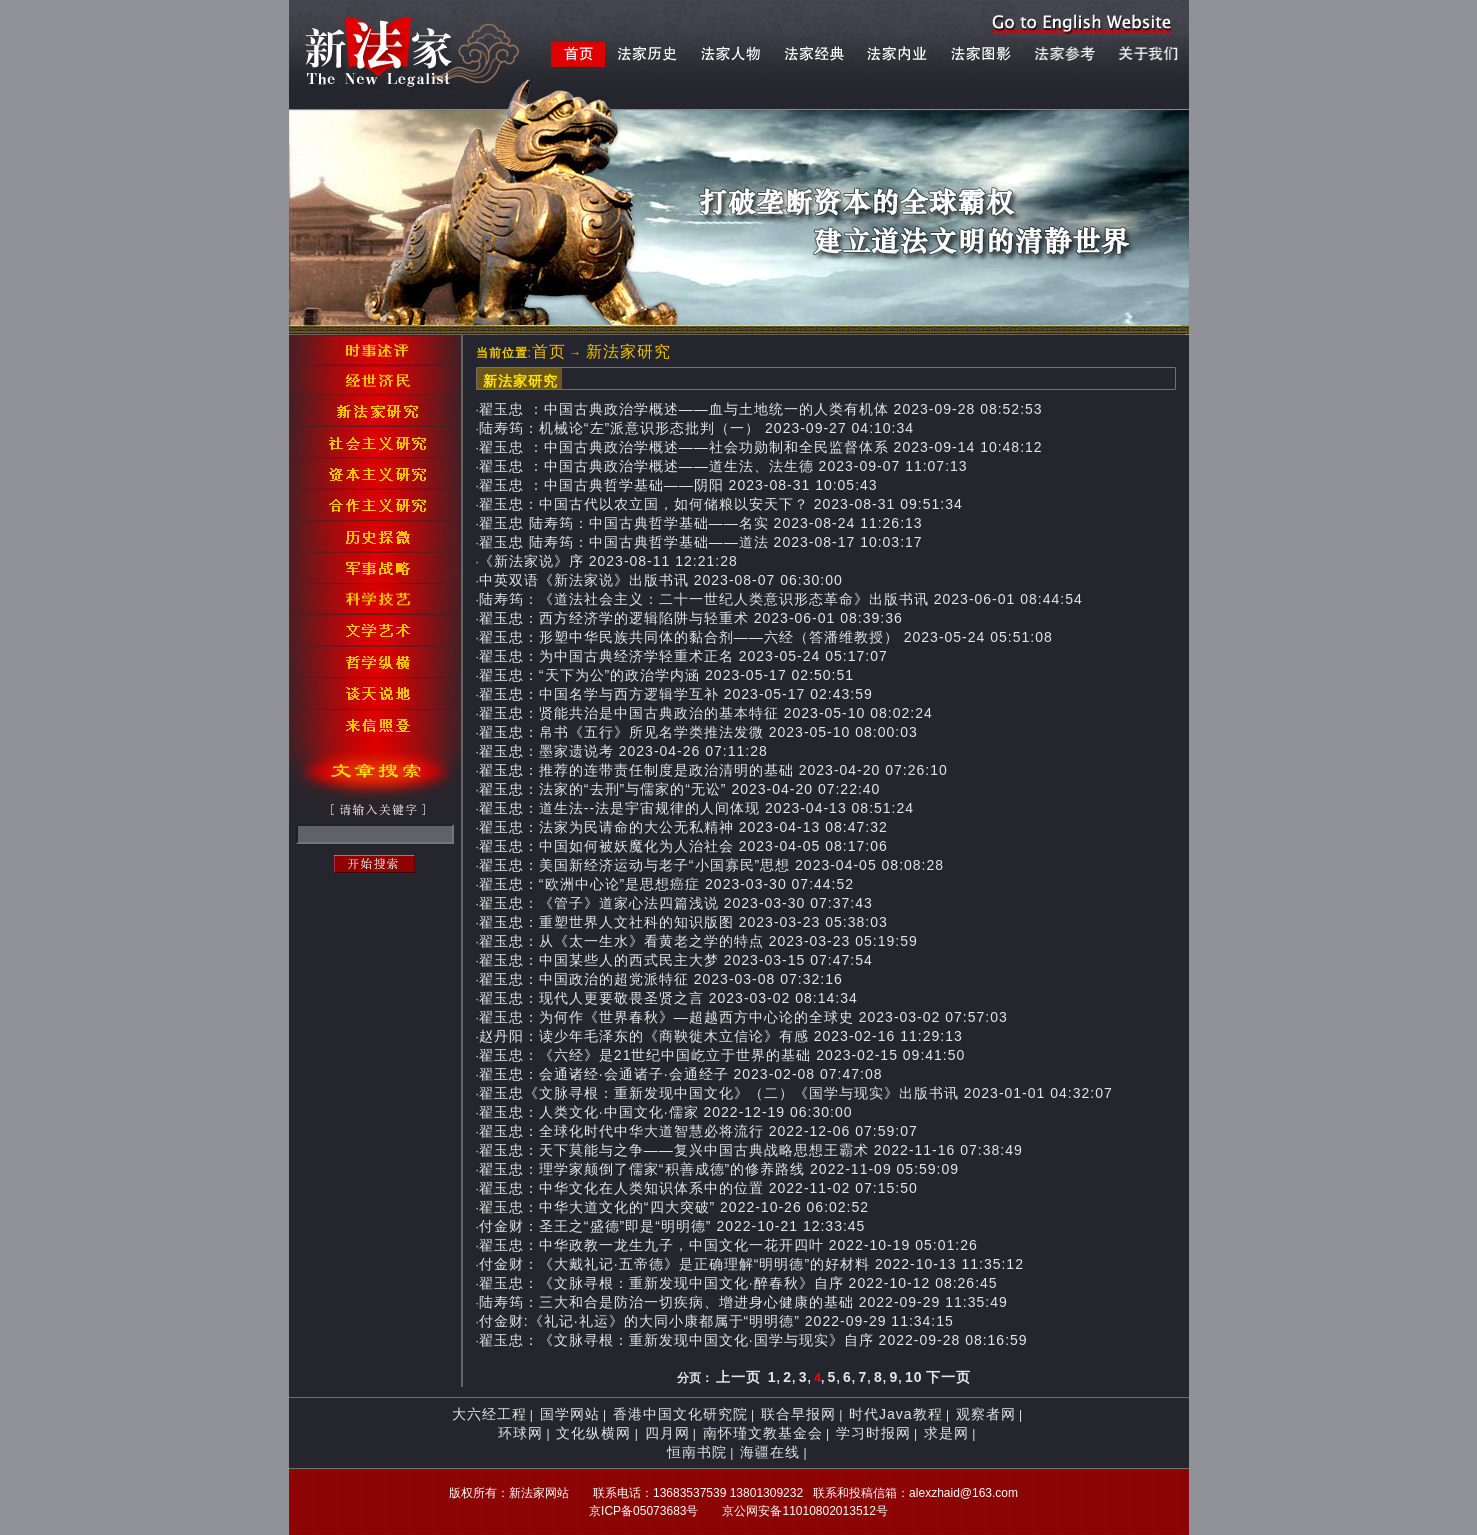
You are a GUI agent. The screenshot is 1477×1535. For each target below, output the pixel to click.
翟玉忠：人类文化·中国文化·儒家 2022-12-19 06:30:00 (666, 1112)
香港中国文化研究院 (680, 1414)
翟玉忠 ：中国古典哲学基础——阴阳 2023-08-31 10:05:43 (678, 485)
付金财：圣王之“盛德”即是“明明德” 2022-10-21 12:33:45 (672, 1226)
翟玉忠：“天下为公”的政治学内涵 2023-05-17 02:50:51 (666, 675)
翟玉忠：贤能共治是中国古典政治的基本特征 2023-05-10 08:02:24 (706, 713)
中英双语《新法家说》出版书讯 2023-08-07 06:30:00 (661, 580)
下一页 (948, 1377)
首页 (549, 351)
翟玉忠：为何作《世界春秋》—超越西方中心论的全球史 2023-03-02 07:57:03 (743, 1017)
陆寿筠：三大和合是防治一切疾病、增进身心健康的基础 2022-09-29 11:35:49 (743, 1302)
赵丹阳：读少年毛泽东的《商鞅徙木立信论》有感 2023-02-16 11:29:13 (721, 1036)
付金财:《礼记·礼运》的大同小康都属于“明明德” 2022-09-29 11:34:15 (716, 1321)
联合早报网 (798, 1414)
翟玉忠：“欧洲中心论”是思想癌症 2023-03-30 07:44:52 (666, 884)
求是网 (946, 1433)
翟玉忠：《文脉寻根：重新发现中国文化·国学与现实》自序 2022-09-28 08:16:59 (753, 1340)
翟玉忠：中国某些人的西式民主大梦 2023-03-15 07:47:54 (676, 960)
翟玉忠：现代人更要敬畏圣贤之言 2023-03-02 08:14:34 (668, 998)
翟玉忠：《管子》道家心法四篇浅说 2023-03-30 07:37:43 (676, 903)
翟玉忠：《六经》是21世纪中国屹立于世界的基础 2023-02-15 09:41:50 (722, 1055)
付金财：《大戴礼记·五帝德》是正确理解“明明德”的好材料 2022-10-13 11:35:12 (751, 1264)
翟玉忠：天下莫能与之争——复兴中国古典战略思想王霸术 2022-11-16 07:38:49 (751, 1150)
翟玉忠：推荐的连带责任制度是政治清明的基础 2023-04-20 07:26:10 (713, 770)
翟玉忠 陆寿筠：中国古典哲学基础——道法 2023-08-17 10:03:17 (701, 542)
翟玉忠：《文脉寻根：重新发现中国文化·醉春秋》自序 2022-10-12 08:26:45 (738, 1283)
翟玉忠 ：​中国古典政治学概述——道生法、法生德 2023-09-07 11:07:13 (723, 466)
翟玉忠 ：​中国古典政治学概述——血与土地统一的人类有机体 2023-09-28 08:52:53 (761, 409)
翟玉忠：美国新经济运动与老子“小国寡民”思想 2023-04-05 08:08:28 (711, 865)
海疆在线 (770, 1452)
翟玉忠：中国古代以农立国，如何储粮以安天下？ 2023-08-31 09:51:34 (721, 504)
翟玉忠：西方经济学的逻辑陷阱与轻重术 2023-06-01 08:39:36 (691, 618)
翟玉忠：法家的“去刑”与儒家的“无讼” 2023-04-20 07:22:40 (680, 789)
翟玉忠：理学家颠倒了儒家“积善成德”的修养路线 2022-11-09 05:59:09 (719, 1169)
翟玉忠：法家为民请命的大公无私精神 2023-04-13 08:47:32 (683, 827)
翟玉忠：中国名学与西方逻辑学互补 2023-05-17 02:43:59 (676, 694)
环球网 (520, 1433)
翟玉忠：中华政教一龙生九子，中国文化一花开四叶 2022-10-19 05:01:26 (728, 1245)
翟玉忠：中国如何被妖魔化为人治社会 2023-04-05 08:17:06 (683, 846)
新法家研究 (628, 351)
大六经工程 (489, 1414)
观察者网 (986, 1414)
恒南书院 (697, 1452)
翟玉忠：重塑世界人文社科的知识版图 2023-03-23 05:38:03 (683, 922)
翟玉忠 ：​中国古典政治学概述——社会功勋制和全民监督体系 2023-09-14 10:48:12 (761, 447)
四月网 (667, 1433)
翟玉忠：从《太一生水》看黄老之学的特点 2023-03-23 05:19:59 (698, 941)
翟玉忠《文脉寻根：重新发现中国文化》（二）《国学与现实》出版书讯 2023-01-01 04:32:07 (796, 1093)
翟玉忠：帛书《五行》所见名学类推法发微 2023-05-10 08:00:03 (698, 732)
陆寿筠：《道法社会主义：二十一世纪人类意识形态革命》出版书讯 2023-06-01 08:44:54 (781, 599)
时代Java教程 (896, 1414)
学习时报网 (873, 1433)
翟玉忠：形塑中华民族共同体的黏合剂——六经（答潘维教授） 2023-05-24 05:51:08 (766, 637)
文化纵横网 (593, 1433)
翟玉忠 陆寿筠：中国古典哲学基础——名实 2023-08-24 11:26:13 (701, 523)
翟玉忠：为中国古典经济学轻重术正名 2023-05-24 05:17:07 (683, 656)
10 (914, 1377)
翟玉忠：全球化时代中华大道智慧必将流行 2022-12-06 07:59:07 (698, 1131)
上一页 (738, 1377)
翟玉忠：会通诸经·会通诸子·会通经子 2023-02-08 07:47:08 (681, 1074)
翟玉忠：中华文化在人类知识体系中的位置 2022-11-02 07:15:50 (698, 1188)
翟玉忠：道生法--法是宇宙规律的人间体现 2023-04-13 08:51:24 (696, 808)
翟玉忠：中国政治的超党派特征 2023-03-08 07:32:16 (661, 979)
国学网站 (570, 1414)
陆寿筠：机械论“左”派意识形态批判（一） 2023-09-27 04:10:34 (696, 428)
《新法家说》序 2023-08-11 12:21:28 (608, 561)
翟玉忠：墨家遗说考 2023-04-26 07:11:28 (623, 751)
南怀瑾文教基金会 (763, 1433)
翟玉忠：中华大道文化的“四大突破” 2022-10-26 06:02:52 (674, 1207)
